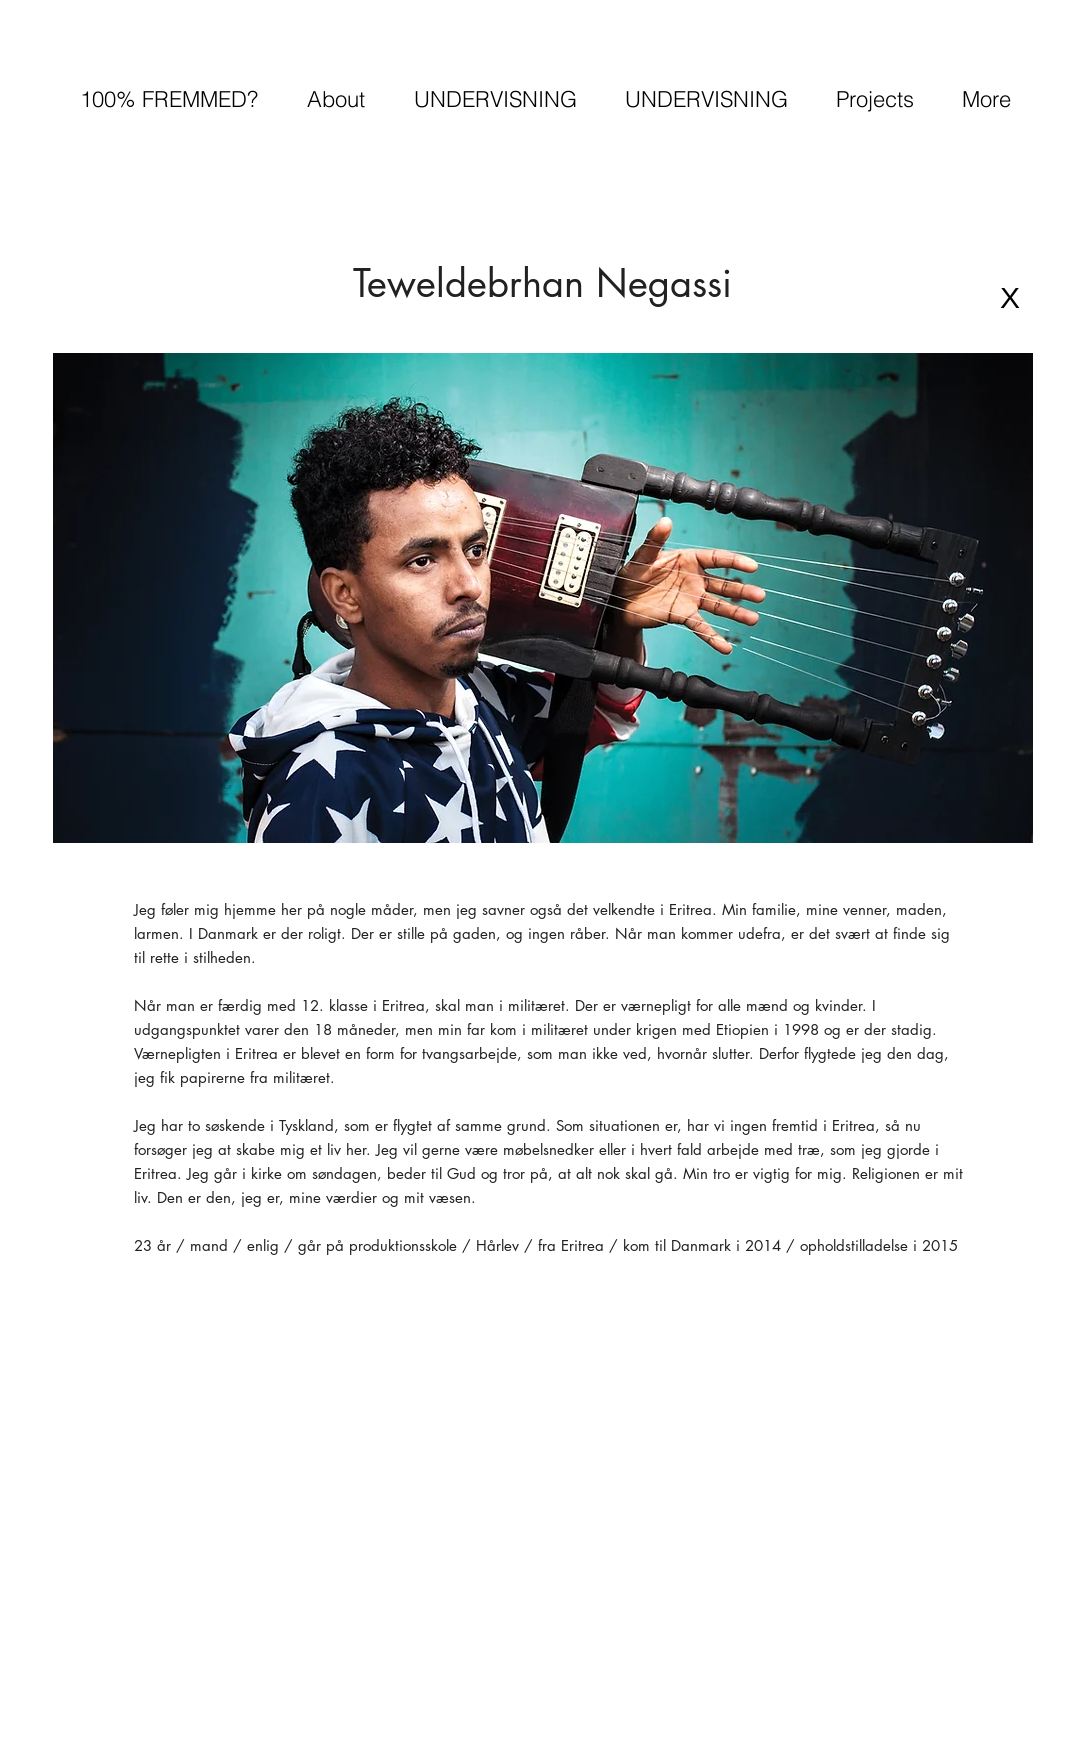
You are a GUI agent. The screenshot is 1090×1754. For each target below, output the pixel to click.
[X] (1010, 298)
